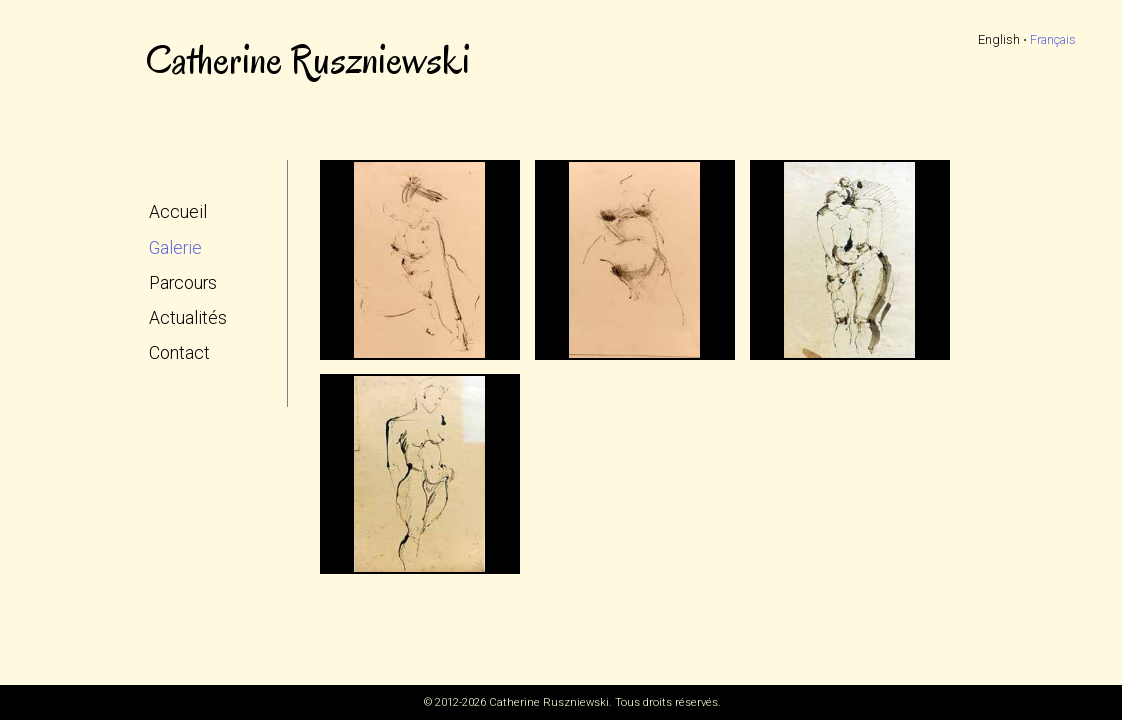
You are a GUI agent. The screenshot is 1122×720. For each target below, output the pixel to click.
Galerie (175, 248)
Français (1053, 39)
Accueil (178, 212)
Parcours (183, 283)
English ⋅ (1002, 39)
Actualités (188, 318)
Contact (179, 353)
